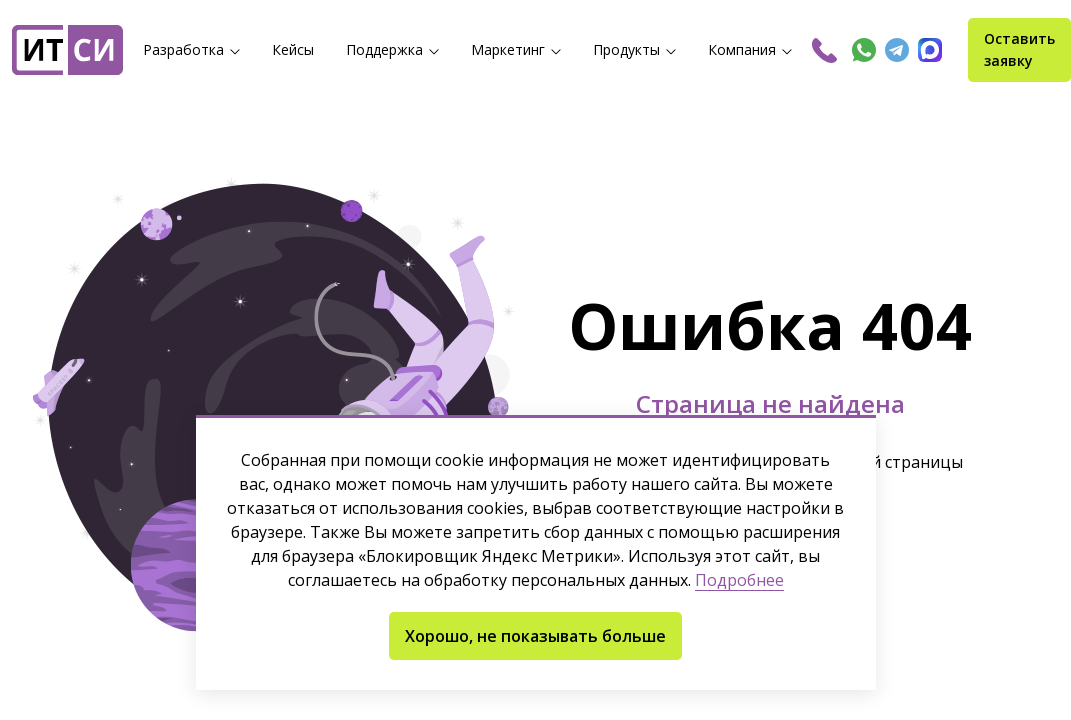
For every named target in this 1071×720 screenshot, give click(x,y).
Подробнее (739, 580)
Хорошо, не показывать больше (535, 636)
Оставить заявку (1019, 49)
